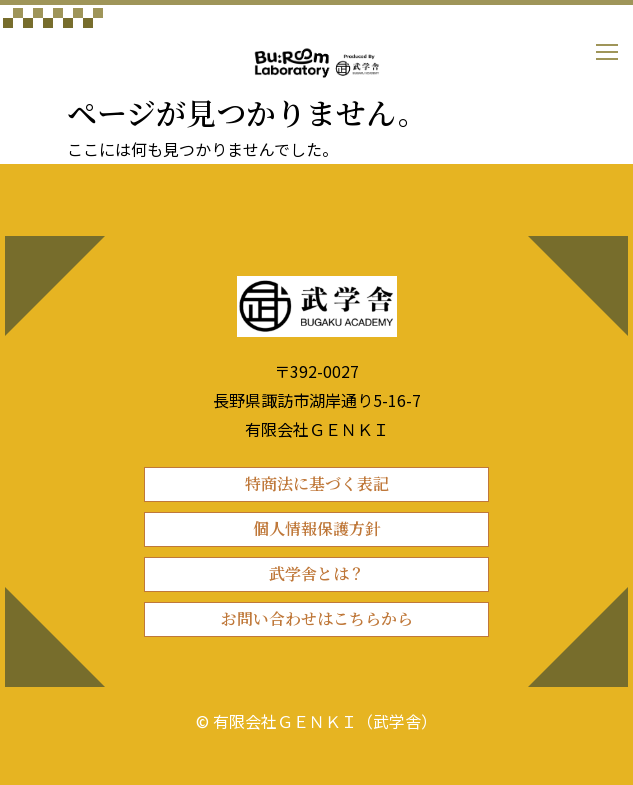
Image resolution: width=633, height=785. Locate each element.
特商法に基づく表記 (317, 483)
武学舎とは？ (317, 573)
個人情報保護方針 (317, 528)
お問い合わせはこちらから (317, 618)
